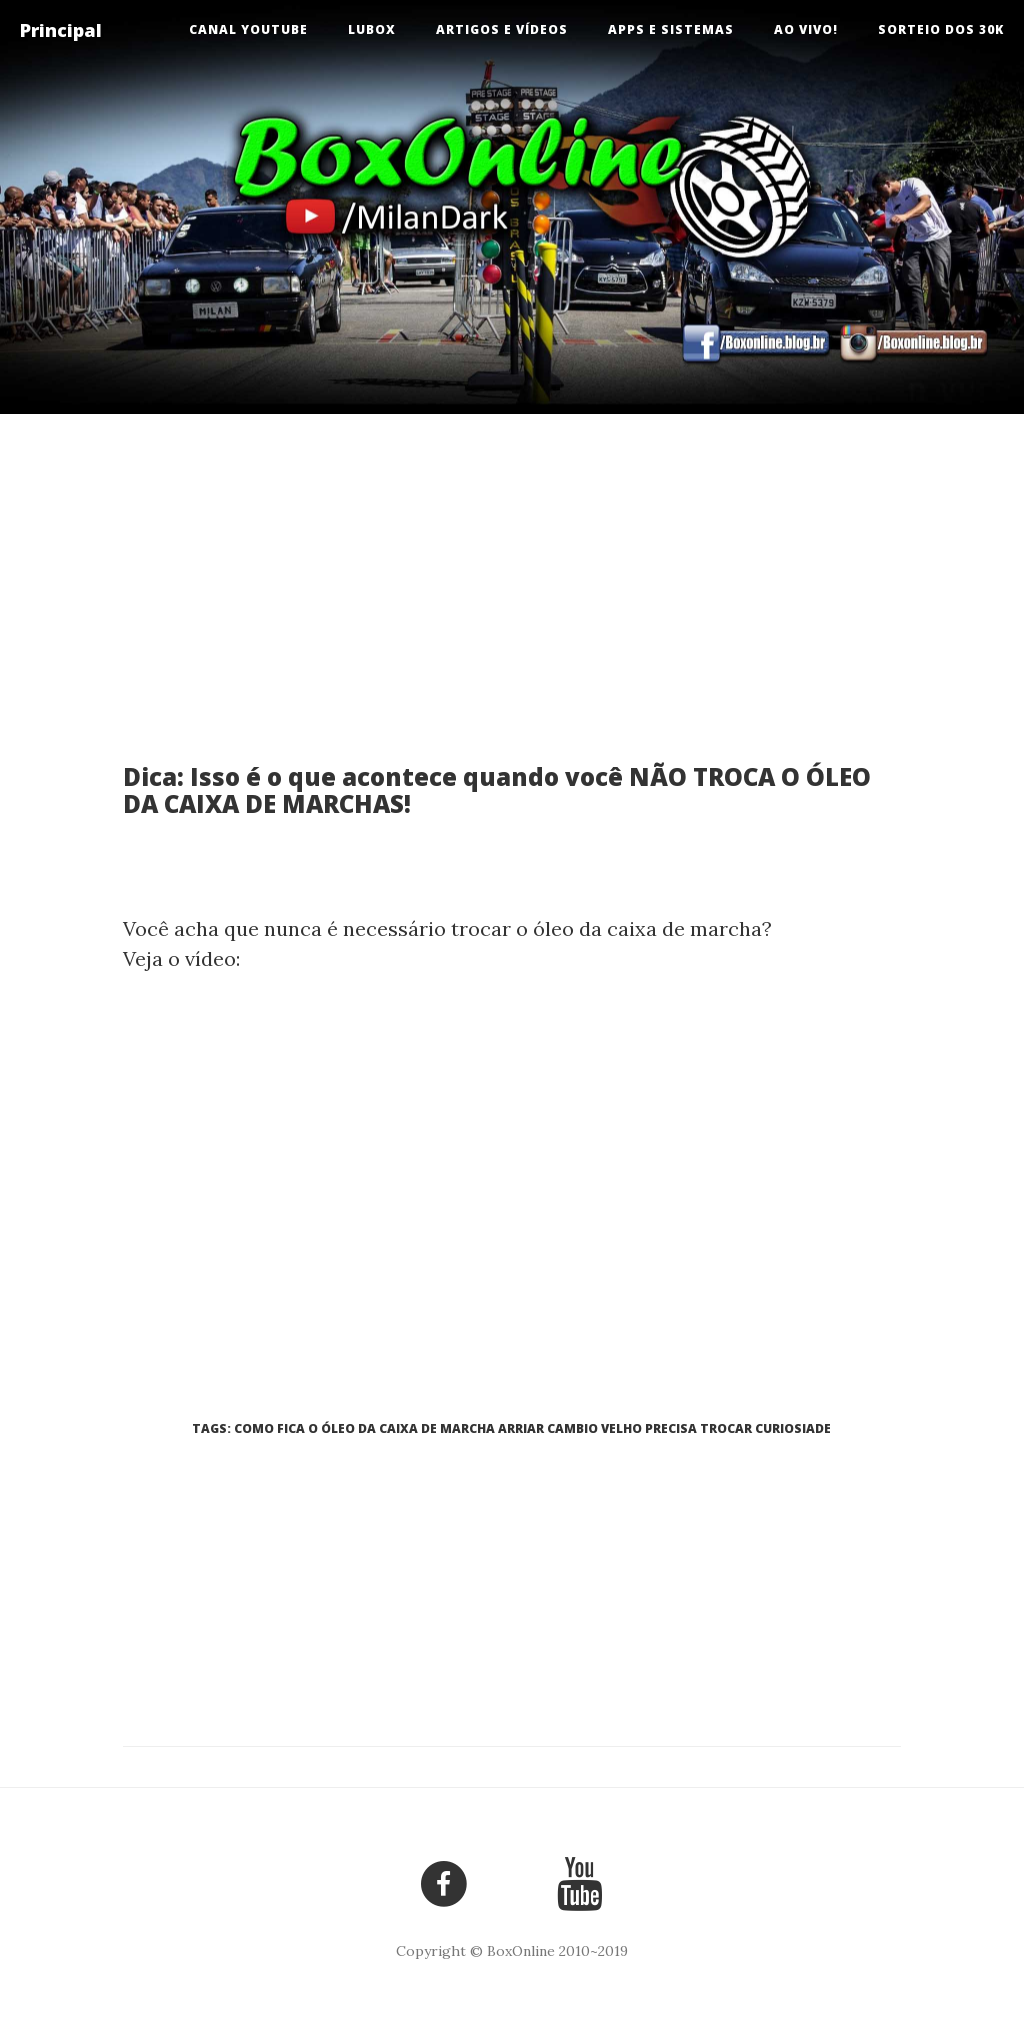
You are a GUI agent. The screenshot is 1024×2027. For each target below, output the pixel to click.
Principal (61, 30)
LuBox (372, 29)
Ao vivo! (806, 29)
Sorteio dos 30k (941, 29)
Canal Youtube (248, 29)
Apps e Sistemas (671, 29)
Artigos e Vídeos (502, 29)
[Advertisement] (512, 604)
